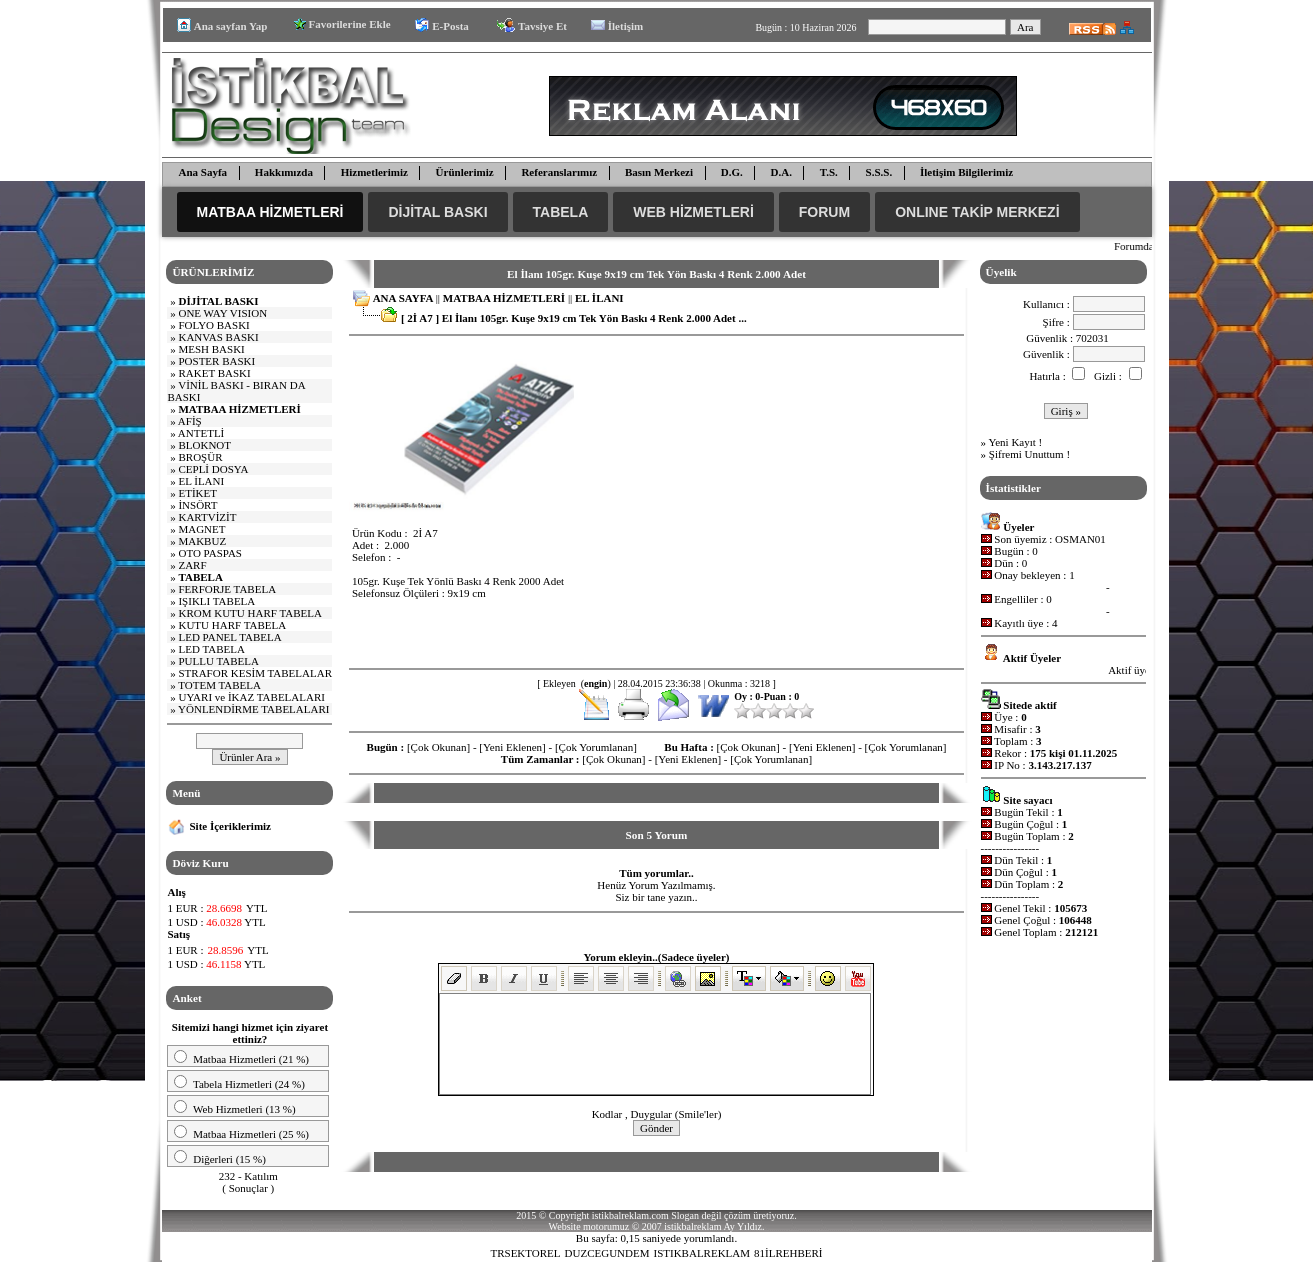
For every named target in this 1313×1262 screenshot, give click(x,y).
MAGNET (201, 529)
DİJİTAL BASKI (437, 212)
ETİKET (197, 493)
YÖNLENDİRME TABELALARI (253, 709)
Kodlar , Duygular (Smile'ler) (657, 1114)
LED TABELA (211, 649)
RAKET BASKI (214, 373)
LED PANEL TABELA (229, 637)
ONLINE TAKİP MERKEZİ (977, 212)
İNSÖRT (197, 505)
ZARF (192, 565)
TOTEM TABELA (219, 685)
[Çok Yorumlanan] (596, 747)
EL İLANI (201, 481)
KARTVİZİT (207, 517)
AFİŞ (190, 421)
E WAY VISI (222, 313)
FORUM (824, 212)
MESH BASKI (211, 349)
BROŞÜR (200, 457)
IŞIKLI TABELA (216, 601)
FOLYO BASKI (213, 325)
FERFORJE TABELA (227, 589)
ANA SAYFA (403, 298)
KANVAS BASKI (218, 337)
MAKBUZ (202, 541)
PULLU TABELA (218, 661)
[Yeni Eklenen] (512, 747)
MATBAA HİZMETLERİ (270, 212)
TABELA (561, 212)
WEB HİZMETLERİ (693, 212)
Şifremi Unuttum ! (1029, 454)
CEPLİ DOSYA (213, 469)
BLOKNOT (204, 445)
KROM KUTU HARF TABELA (249, 613)
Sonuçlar (248, 1188)
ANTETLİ (201, 433)
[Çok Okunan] (438, 747)
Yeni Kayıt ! (1015, 442)
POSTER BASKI (216, 361)
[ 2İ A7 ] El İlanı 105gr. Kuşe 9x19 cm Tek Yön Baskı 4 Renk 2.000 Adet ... (574, 318)
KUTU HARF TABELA (232, 625)
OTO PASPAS (210, 553)
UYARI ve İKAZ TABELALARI (251, 697)
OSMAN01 (1080, 539)
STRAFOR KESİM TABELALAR (255, 673)
